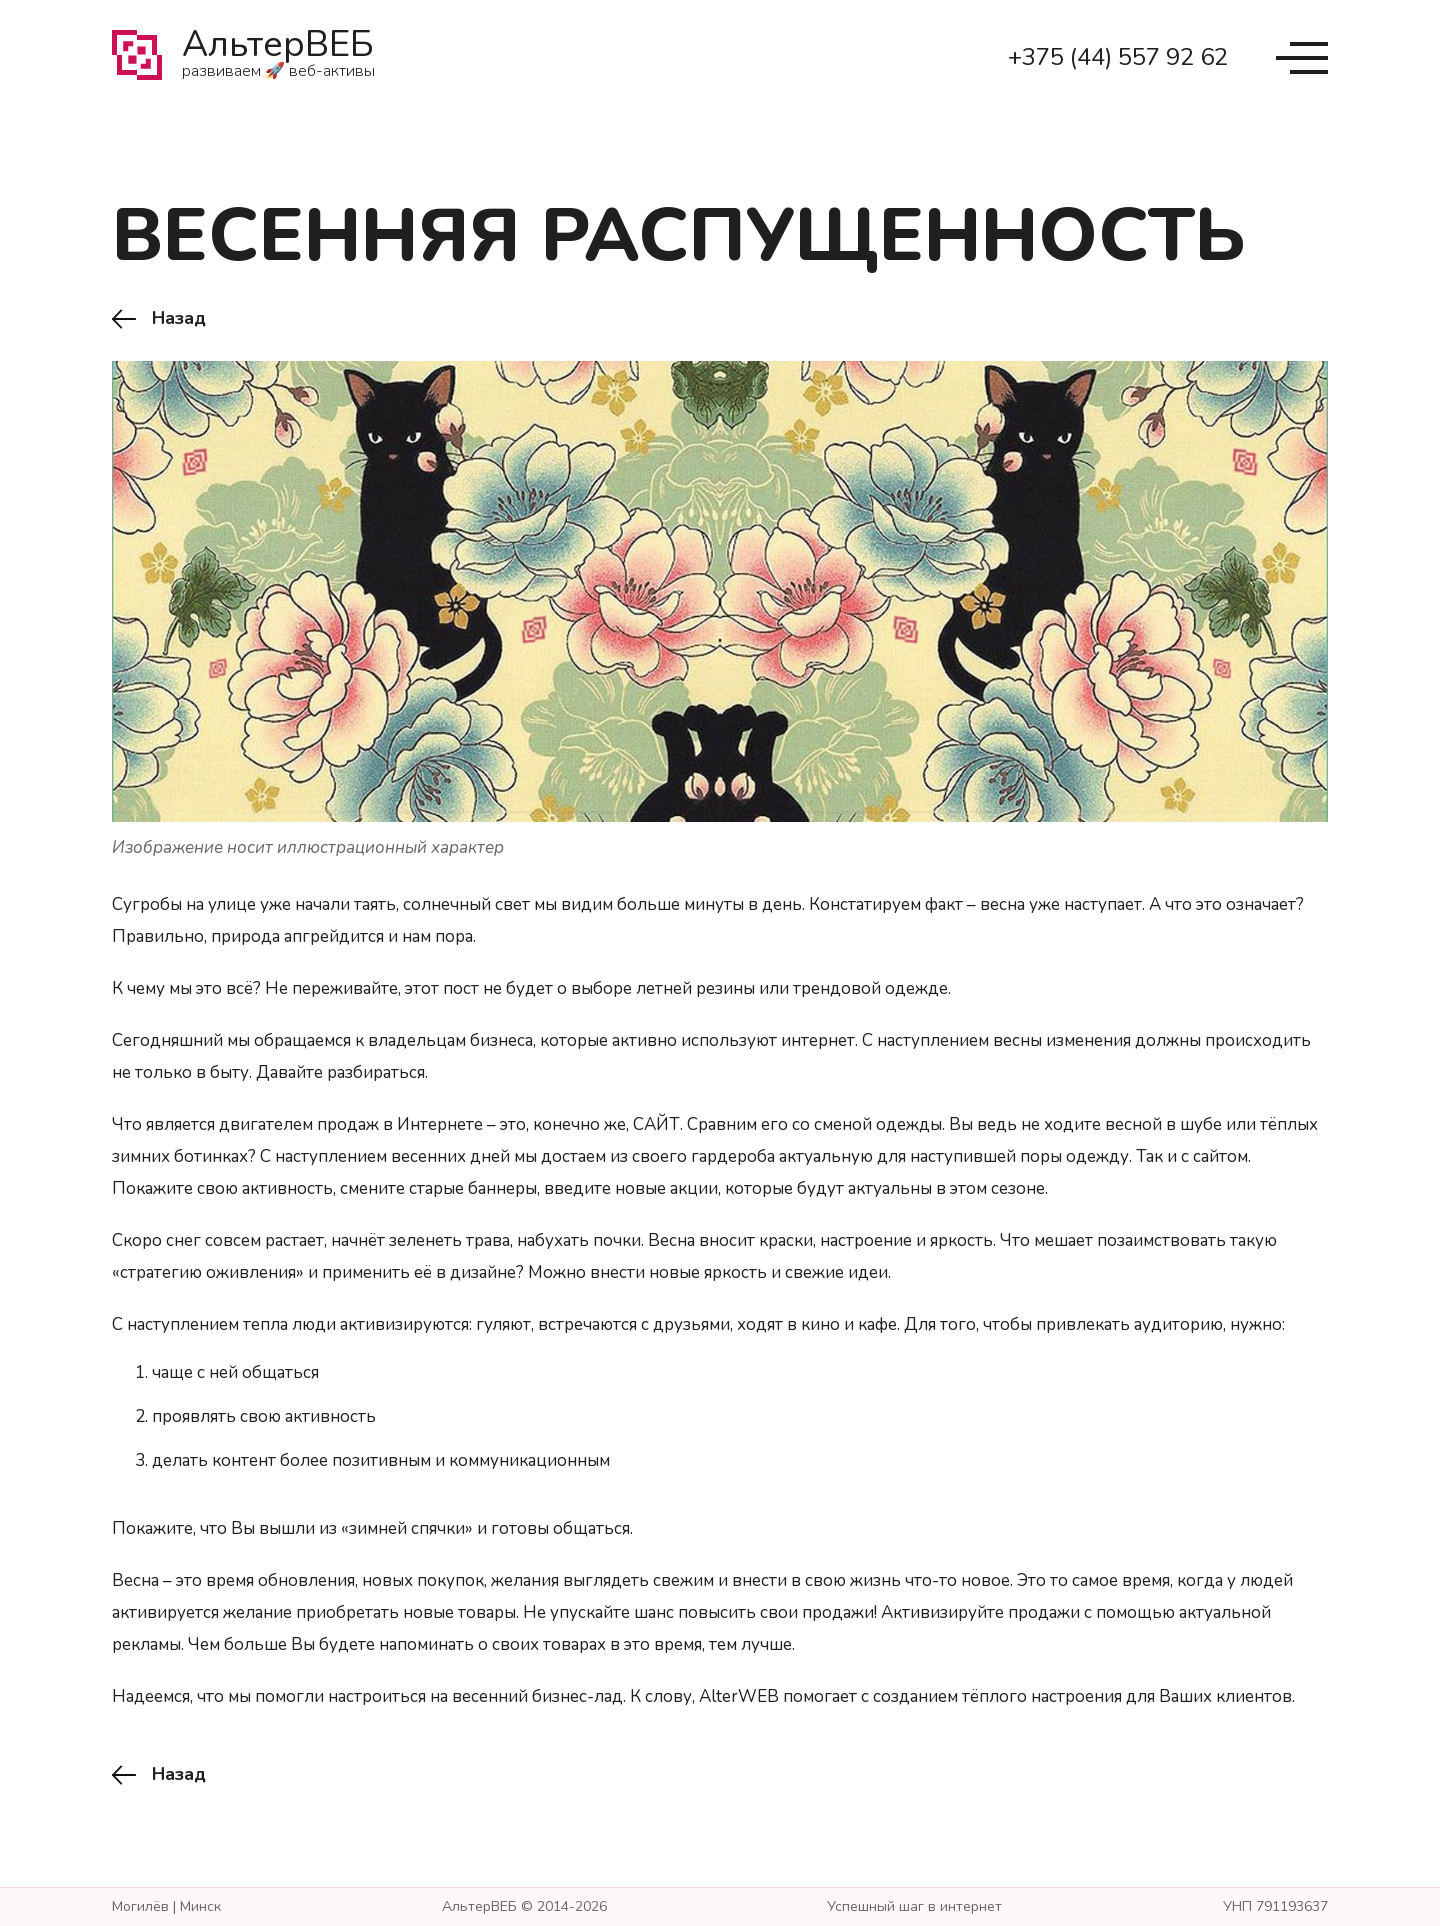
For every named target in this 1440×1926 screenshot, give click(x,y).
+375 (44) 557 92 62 (1118, 57)
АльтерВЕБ (278, 58)
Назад (179, 318)
